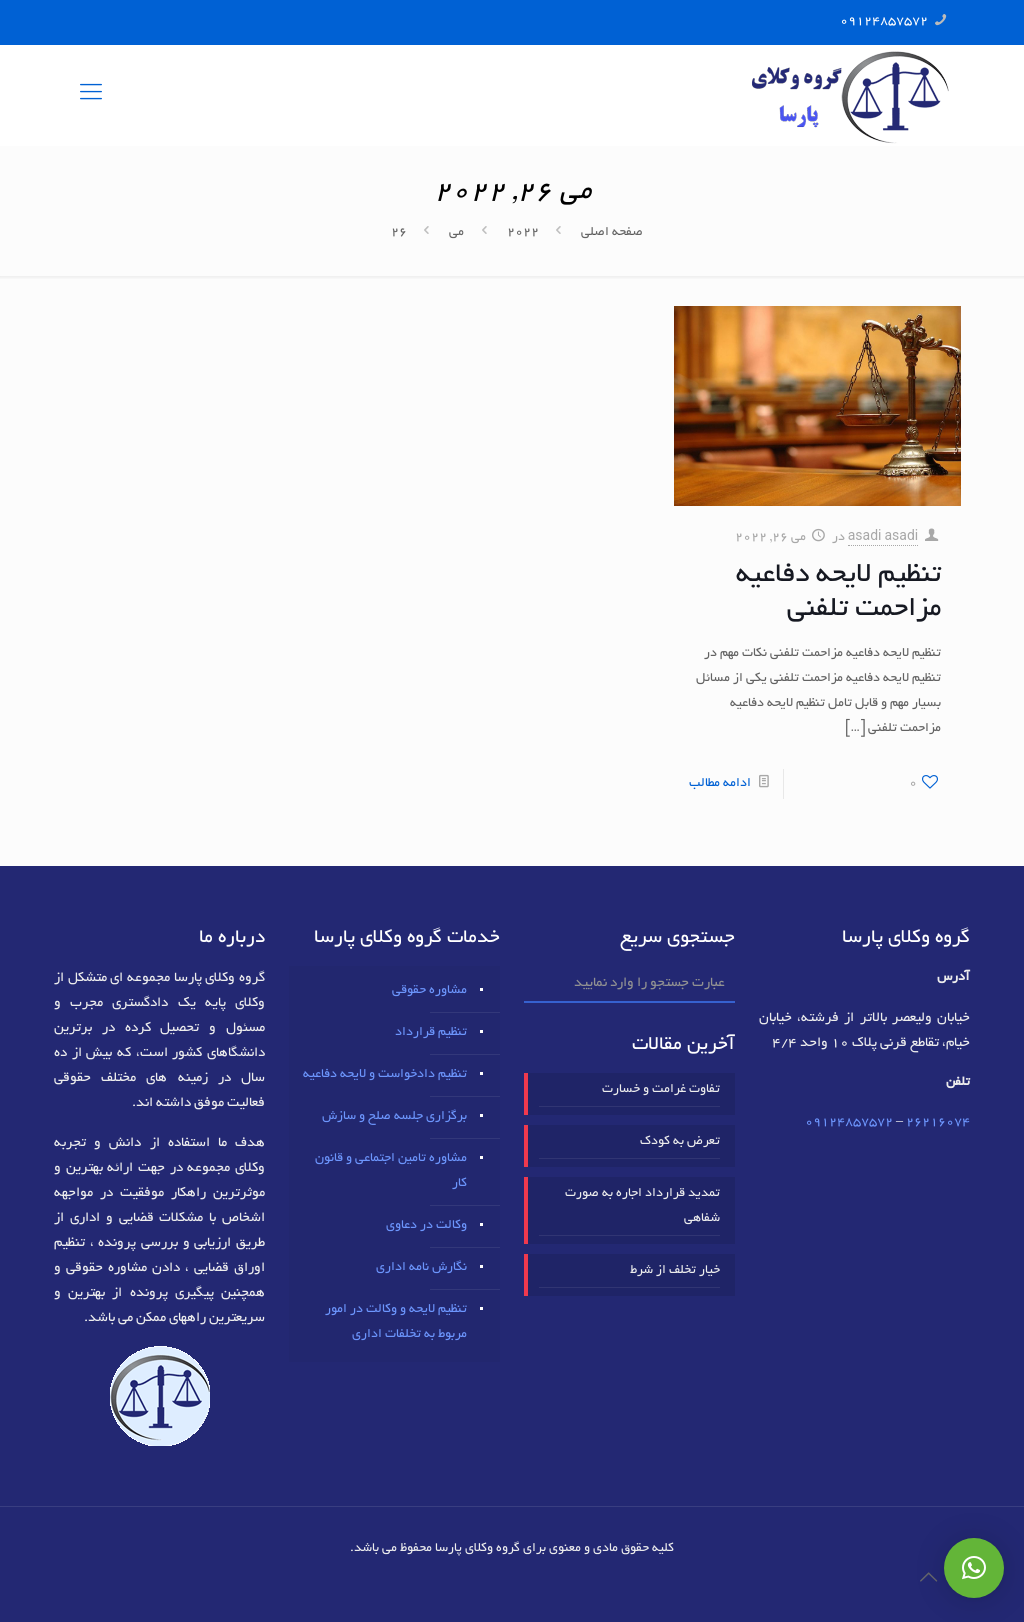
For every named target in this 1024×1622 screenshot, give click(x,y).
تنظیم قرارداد (431, 1033)
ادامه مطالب (720, 784)
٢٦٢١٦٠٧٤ (938, 1123)
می (456, 233)
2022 (523, 233)
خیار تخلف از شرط (675, 1271)
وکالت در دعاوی (426, 1226)
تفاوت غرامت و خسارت (661, 1090)
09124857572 (884, 22)
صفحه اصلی (612, 233)
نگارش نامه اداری (421, 1268)
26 (399, 233)
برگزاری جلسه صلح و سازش (394, 1117)
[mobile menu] (91, 95)
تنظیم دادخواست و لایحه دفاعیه (385, 1075)
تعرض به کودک (680, 1142)
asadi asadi (883, 538)
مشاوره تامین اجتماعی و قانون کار (391, 1171)
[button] (974, 1568)
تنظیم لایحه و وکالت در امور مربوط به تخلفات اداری (396, 1322)
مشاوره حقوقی (429, 991)
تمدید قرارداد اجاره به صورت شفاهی (642, 1206)
